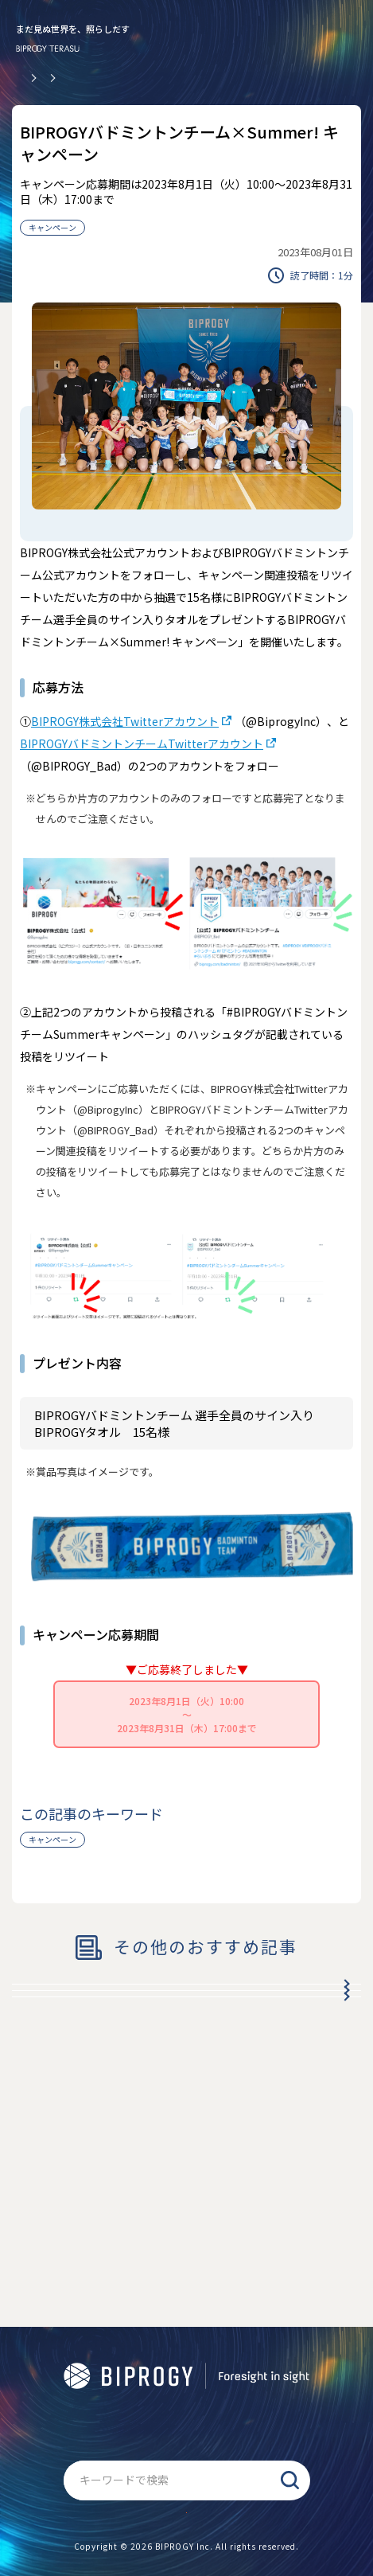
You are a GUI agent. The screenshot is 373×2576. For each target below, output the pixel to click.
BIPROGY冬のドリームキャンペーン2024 (146, 2051)
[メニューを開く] (345, 36)
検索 (290, 2441)
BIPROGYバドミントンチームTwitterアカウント (141, 743)
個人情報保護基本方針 (256, 2330)
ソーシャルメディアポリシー (256, 2362)
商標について (143, 2299)
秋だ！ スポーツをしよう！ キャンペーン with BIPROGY (160, 2108)
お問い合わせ (186, 2493)
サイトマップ (187, 2393)
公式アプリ (70, 2299)
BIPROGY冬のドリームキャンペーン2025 (146, 2004)
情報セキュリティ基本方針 (111, 2362)
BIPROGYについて (287, 2299)
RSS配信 (210, 2299)
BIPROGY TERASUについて (126, 2330)
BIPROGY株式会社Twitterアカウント (125, 721)
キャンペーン (52, 227)
